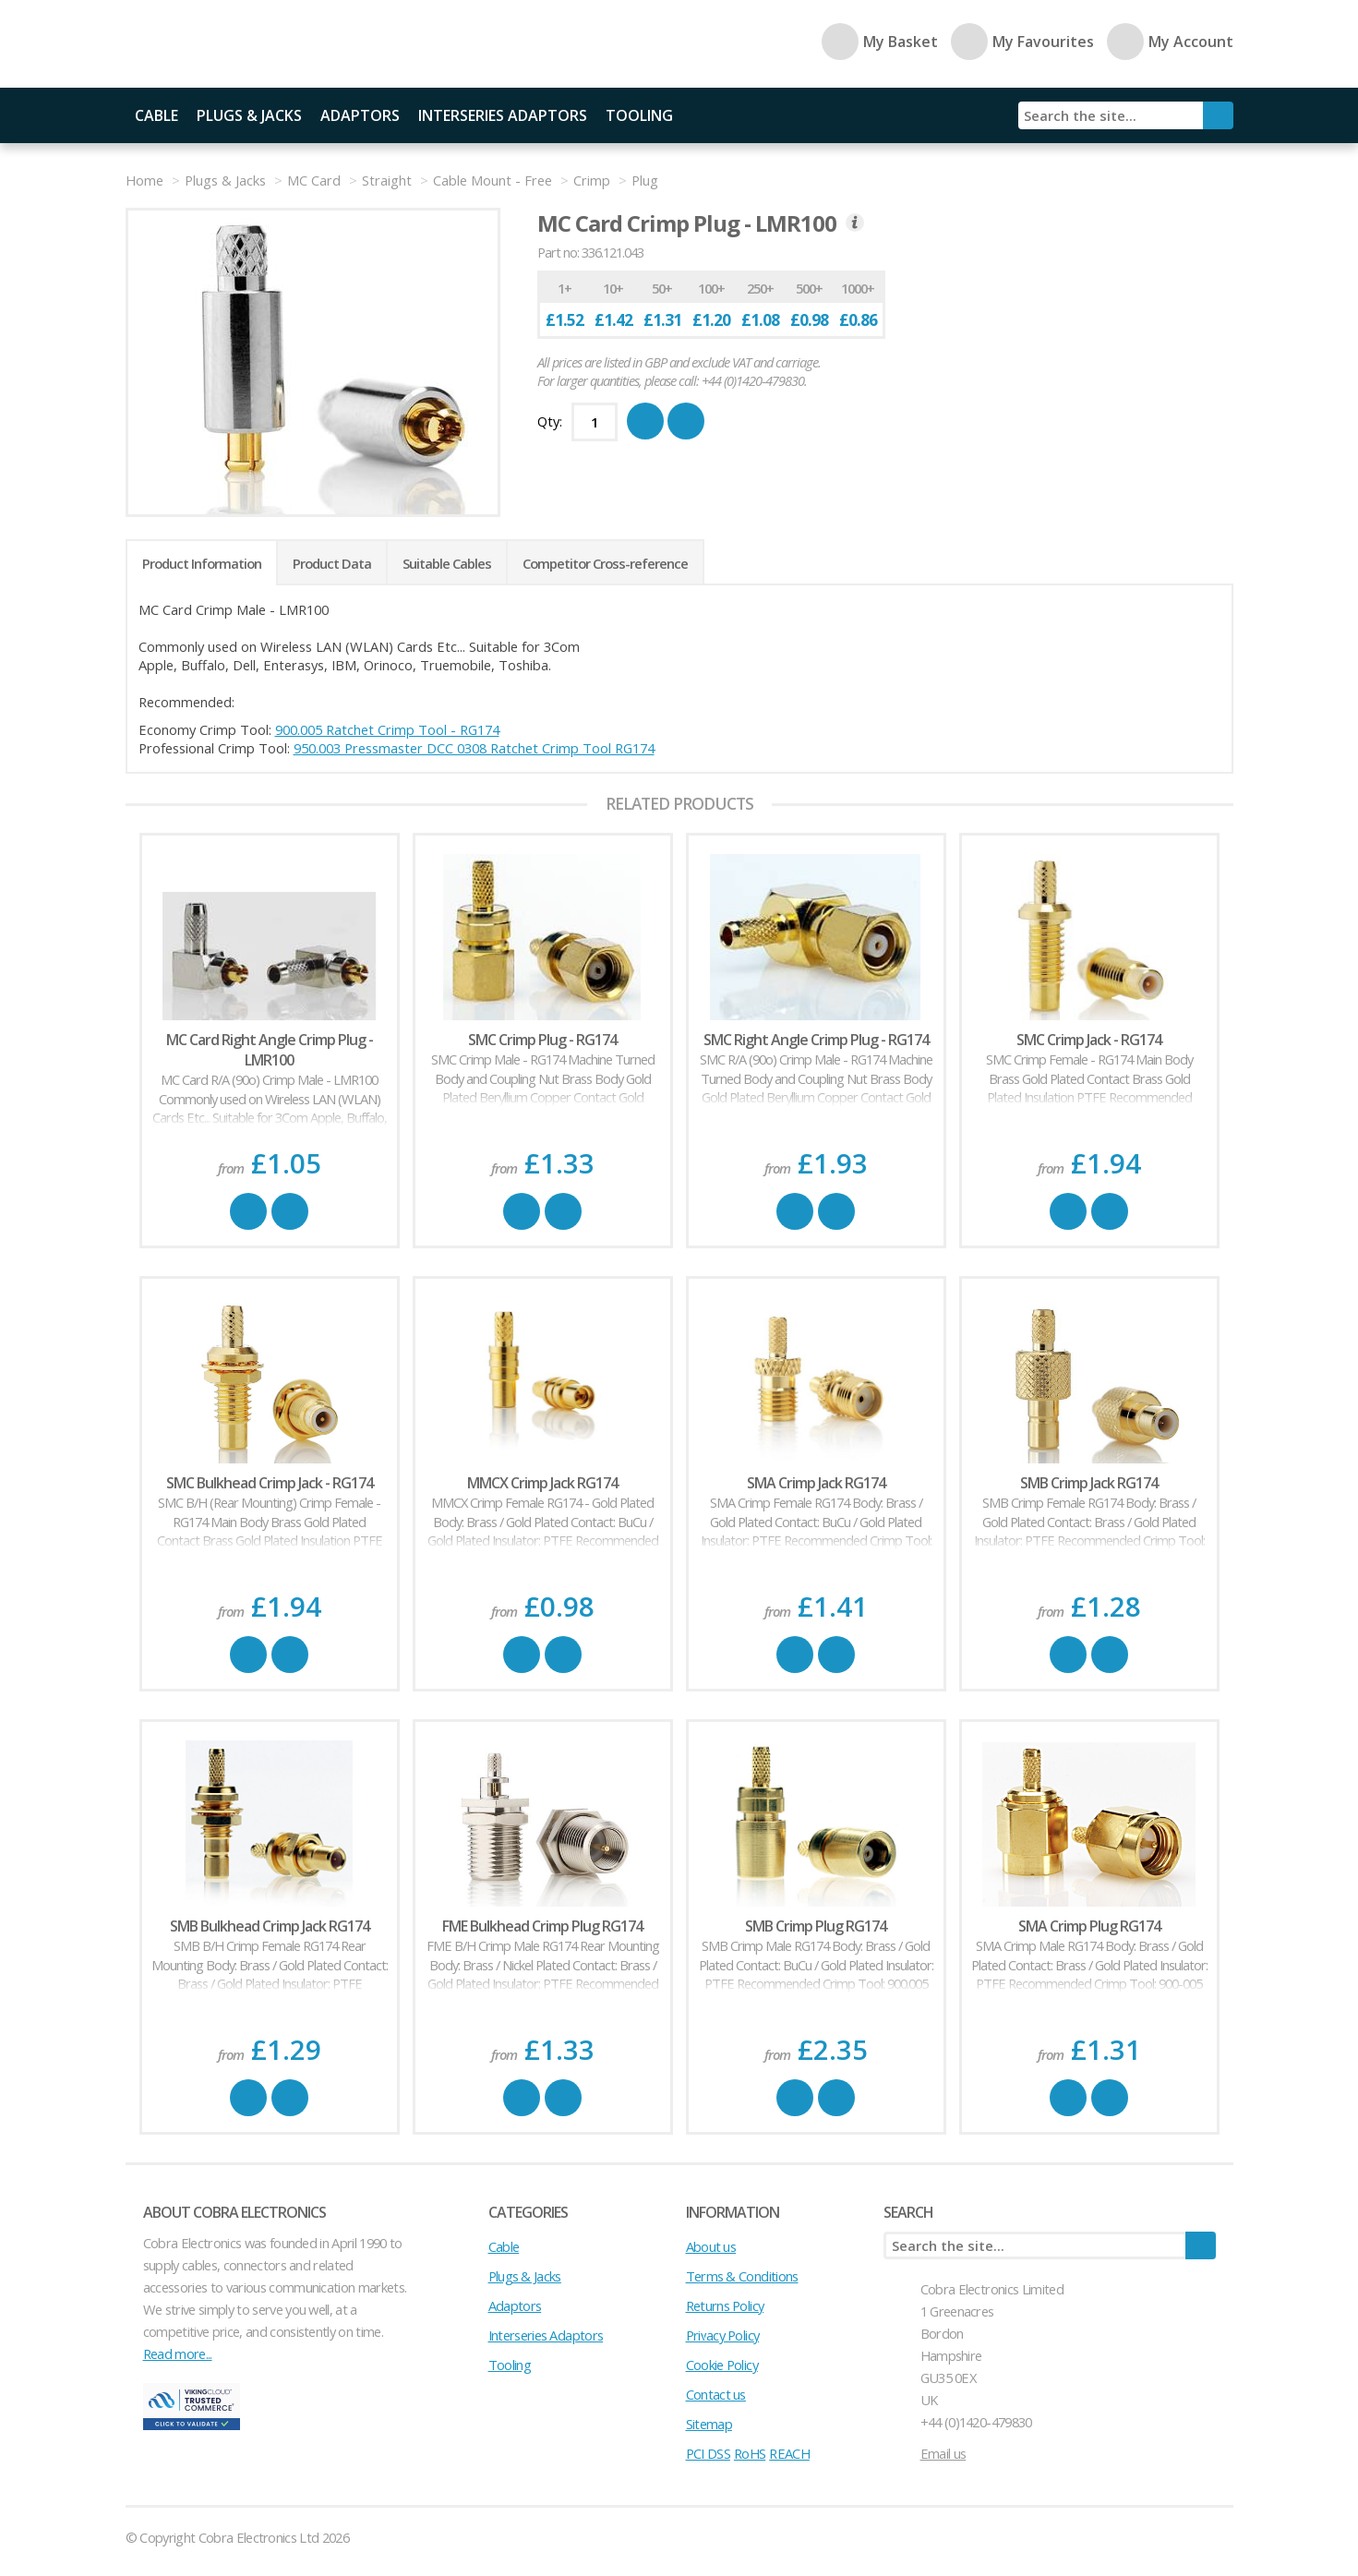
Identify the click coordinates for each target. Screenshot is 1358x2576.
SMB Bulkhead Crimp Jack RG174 (269, 1926)
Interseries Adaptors (502, 115)
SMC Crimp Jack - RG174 (1088, 1039)
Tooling (639, 115)
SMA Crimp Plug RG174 (1089, 1926)
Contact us (716, 2394)
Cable (156, 115)
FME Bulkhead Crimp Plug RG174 (542, 1926)
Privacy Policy (723, 2335)
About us (711, 2246)
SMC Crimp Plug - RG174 (542, 1039)
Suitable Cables (447, 563)
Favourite (289, 1211)
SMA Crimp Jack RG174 (816, 1483)
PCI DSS (708, 2453)
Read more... (177, 2353)
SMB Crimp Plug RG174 (815, 1926)
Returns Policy (725, 2305)
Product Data (332, 563)
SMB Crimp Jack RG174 (1089, 1483)
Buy (248, 1211)
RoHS (749, 2453)
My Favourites (1022, 41)
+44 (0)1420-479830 (976, 2422)
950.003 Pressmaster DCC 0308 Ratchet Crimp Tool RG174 (474, 748)
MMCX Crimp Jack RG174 (542, 1483)
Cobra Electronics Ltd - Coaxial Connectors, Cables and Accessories (255, 44)
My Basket (880, 41)
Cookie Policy (722, 2364)
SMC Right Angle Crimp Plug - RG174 (816, 1039)
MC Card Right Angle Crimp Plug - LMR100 (269, 1049)
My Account (1170, 41)
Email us (943, 2453)
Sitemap (709, 2423)
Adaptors (360, 115)
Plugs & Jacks (249, 115)
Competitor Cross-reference (605, 563)
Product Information (201, 563)
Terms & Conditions (742, 2276)
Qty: (549, 421)
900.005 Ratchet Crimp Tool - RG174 (387, 729)
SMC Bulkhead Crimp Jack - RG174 (269, 1483)
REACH (789, 2453)
